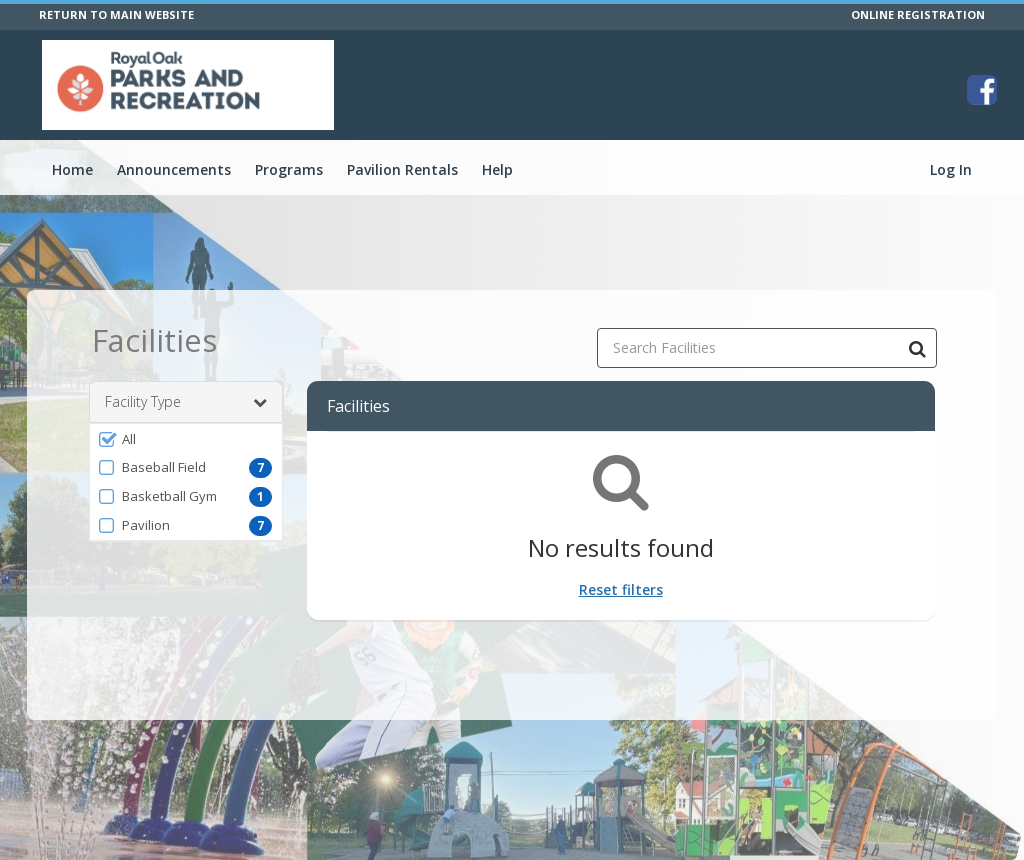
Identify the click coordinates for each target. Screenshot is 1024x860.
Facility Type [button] (186, 402)
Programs (289, 169)
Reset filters (621, 589)
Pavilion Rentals (402, 169)
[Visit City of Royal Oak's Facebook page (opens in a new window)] (982, 90)
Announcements (174, 169)
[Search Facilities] (917, 348)
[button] (186, 439)
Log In (951, 169)
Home (72, 169)
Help (497, 169)
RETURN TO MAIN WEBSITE (116, 14)
